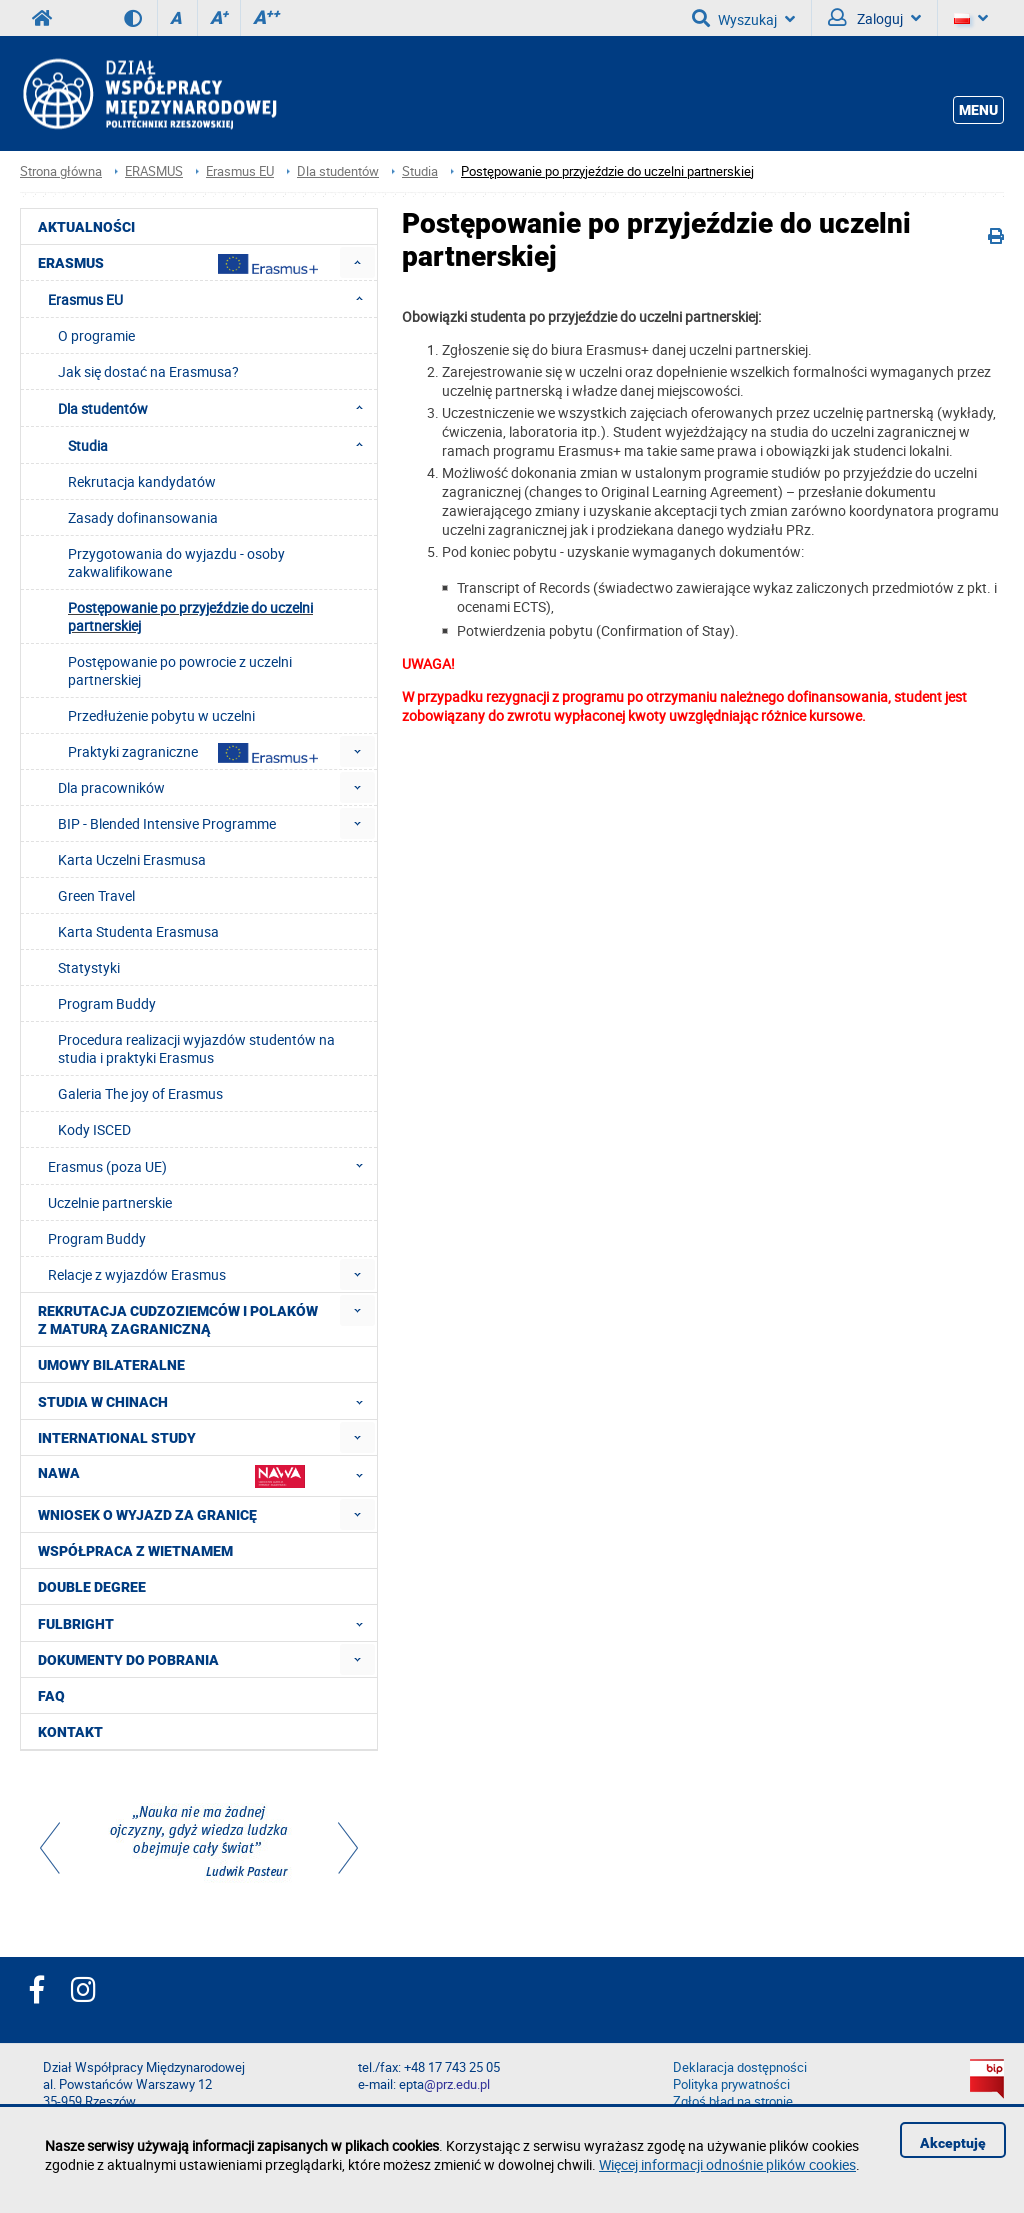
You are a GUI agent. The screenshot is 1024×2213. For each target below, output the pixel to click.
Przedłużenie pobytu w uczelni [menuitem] (161, 715)
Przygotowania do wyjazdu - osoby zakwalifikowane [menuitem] (176, 562)
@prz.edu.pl (457, 2084)
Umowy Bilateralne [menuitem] (111, 1365)
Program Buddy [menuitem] (107, 1003)
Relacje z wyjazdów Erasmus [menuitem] (137, 1274)
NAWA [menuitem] (206, 1475)
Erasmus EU (240, 171)
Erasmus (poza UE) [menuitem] (211, 1166)
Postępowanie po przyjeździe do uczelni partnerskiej (607, 171)
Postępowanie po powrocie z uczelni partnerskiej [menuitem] (180, 670)
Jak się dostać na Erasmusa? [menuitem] (148, 371)
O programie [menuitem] (96, 335)
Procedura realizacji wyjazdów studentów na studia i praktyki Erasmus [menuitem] (196, 1048)
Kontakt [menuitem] (70, 1732)
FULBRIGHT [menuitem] (206, 1623)
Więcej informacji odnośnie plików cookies (727, 2164)
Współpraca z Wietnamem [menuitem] (135, 1551)
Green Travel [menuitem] (96, 895)
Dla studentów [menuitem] (216, 408)
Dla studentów (338, 171)
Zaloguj (874, 18)
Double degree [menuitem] (92, 1587)
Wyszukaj (743, 18)
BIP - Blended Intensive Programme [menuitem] (167, 823)
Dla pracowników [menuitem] (111, 787)
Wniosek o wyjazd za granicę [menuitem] (147, 1515)
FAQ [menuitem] (51, 1696)
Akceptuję (953, 2143)
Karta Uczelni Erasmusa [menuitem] (132, 859)
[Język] (971, 18)
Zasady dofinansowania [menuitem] (143, 517)
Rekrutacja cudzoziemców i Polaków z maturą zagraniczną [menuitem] (178, 1320)
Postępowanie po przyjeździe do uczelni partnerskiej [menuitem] (190, 616)
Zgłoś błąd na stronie (733, 2101)
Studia (420, 171)
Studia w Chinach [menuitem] (206, 1401)
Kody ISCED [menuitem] (94, 1129)
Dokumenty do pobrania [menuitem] (128, 1660)
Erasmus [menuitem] (178, 264)
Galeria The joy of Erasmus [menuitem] (140, 1093)
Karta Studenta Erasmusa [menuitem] (138, 931)
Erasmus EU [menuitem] (211, 299)
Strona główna (61, 171)
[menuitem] (357, 262)
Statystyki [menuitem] (89, 967)
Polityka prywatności (731, 2084)
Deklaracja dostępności (740, 2067)
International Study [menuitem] (117, 1438)
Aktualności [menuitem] (86, 227)
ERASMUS (154, 171)
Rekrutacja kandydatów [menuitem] (142, 481)
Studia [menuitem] (221, 445)
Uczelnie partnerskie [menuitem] (110, 1202)
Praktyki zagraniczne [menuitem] (193, 752)
